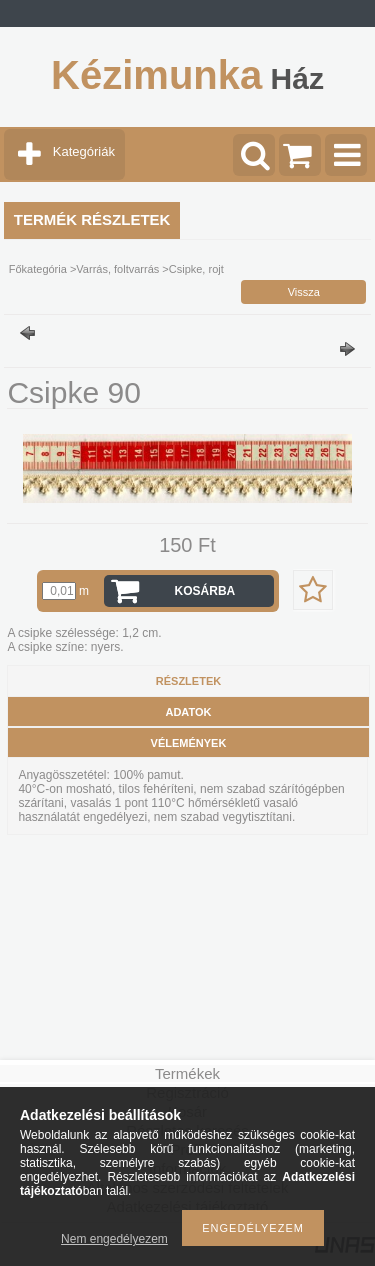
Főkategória (38, 269)
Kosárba (205, 591)
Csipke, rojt (196, 269)
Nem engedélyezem (114, 1239)
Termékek (187, 1073)
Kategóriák (84, 151)
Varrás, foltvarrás (117, 269)
